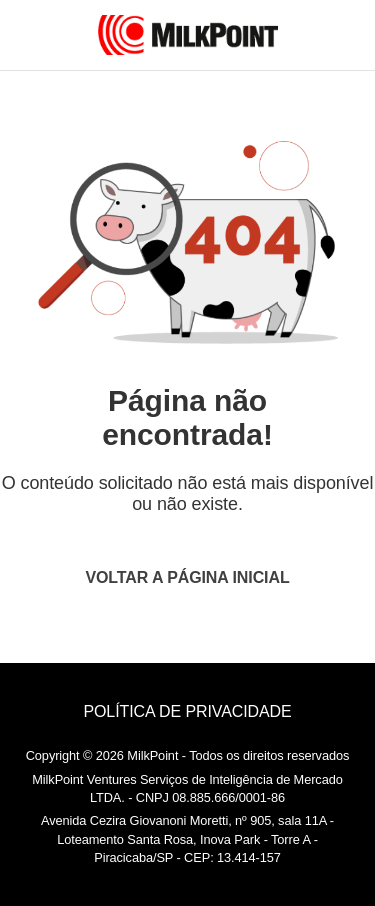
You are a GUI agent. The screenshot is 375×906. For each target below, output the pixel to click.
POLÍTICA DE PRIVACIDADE (187, 711)
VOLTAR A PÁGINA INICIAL (187, 577)
